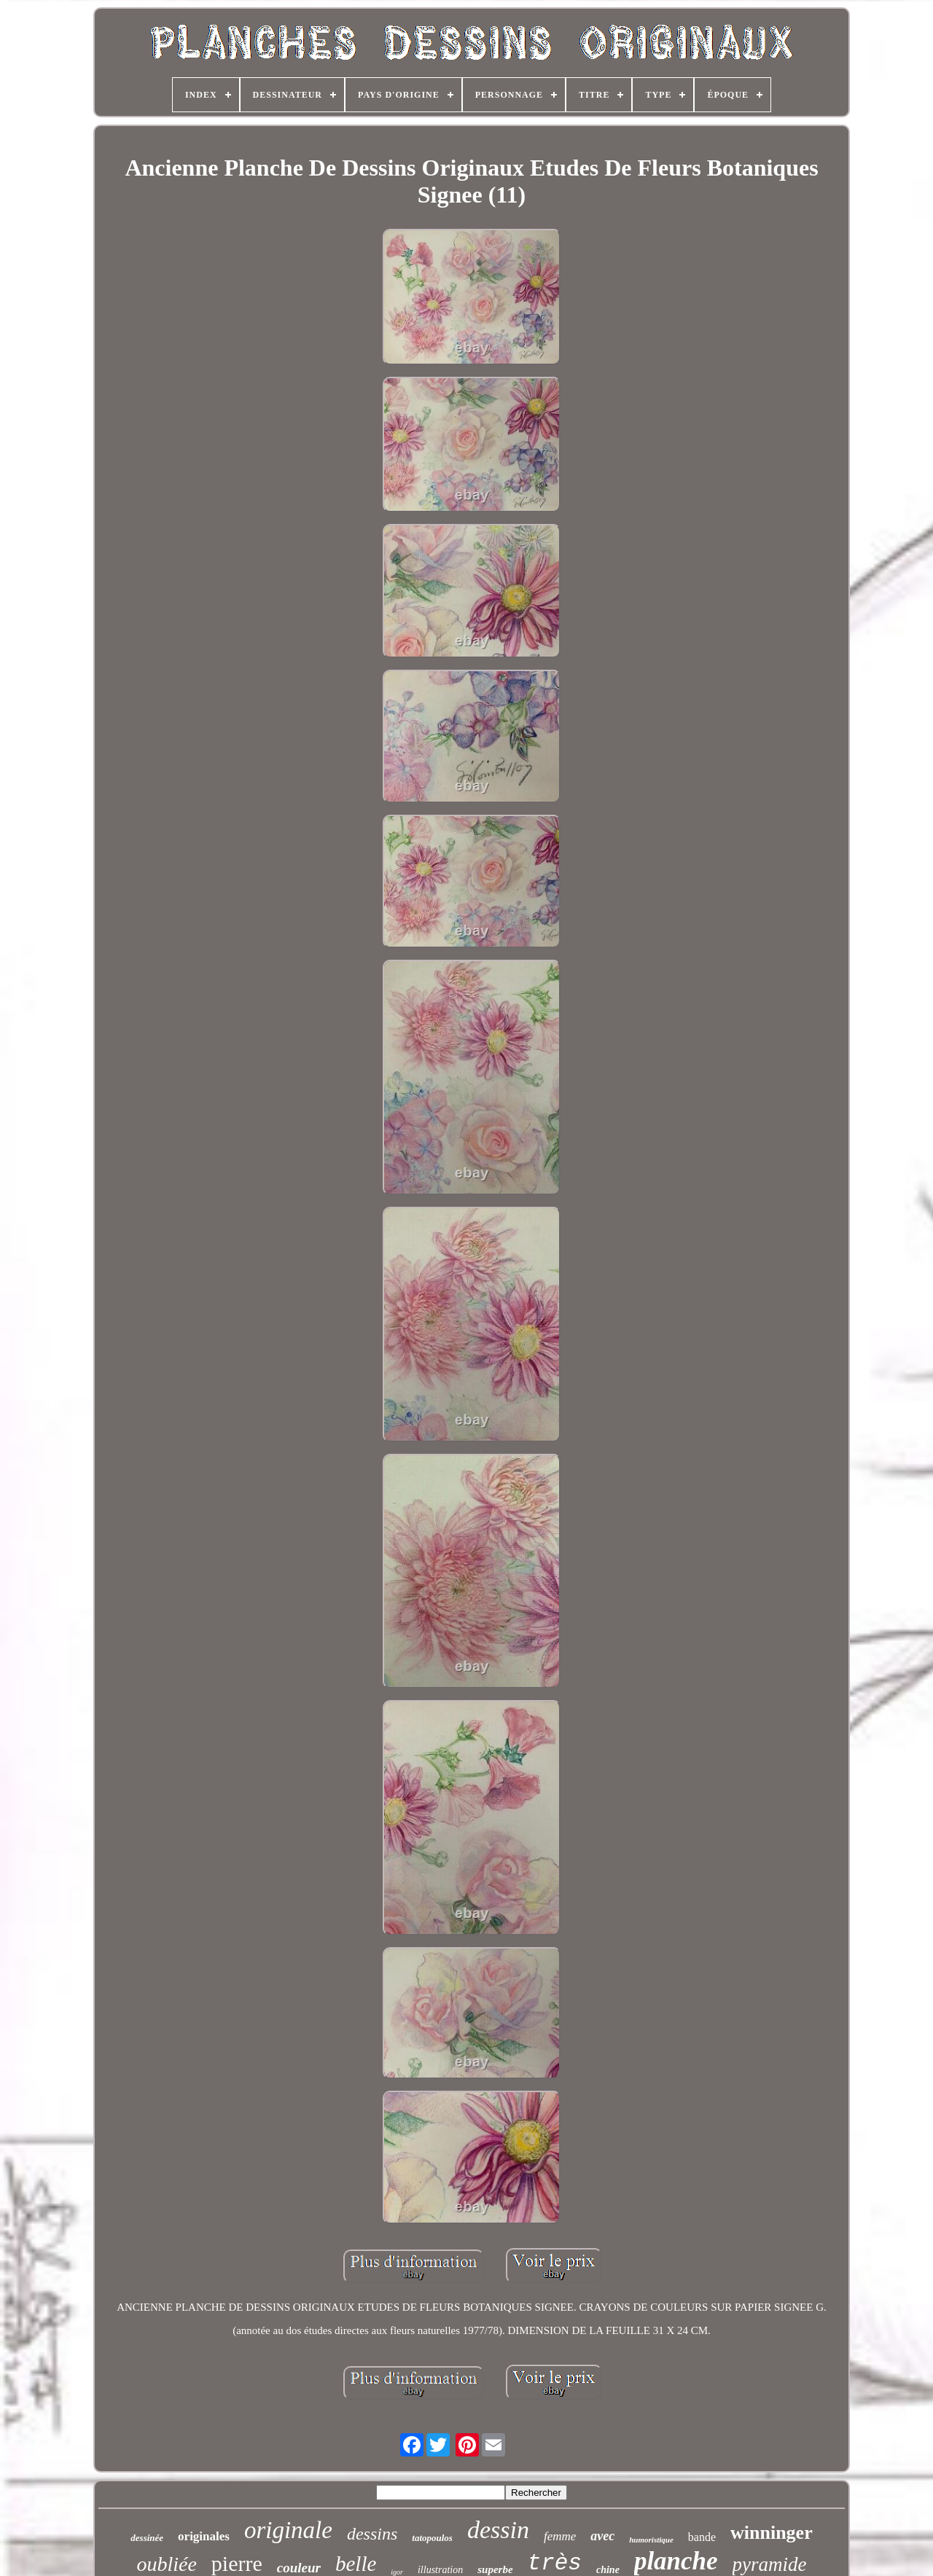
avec (602, 2536)
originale (288, 2530)
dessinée (146, 2537)
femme (560, 2536)
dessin (498, 2529)
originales (204, 2536)
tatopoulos (432, 2537)
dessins (372, 2533)
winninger (771, 2532)
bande (702, 2537)
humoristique (651, 2539)
